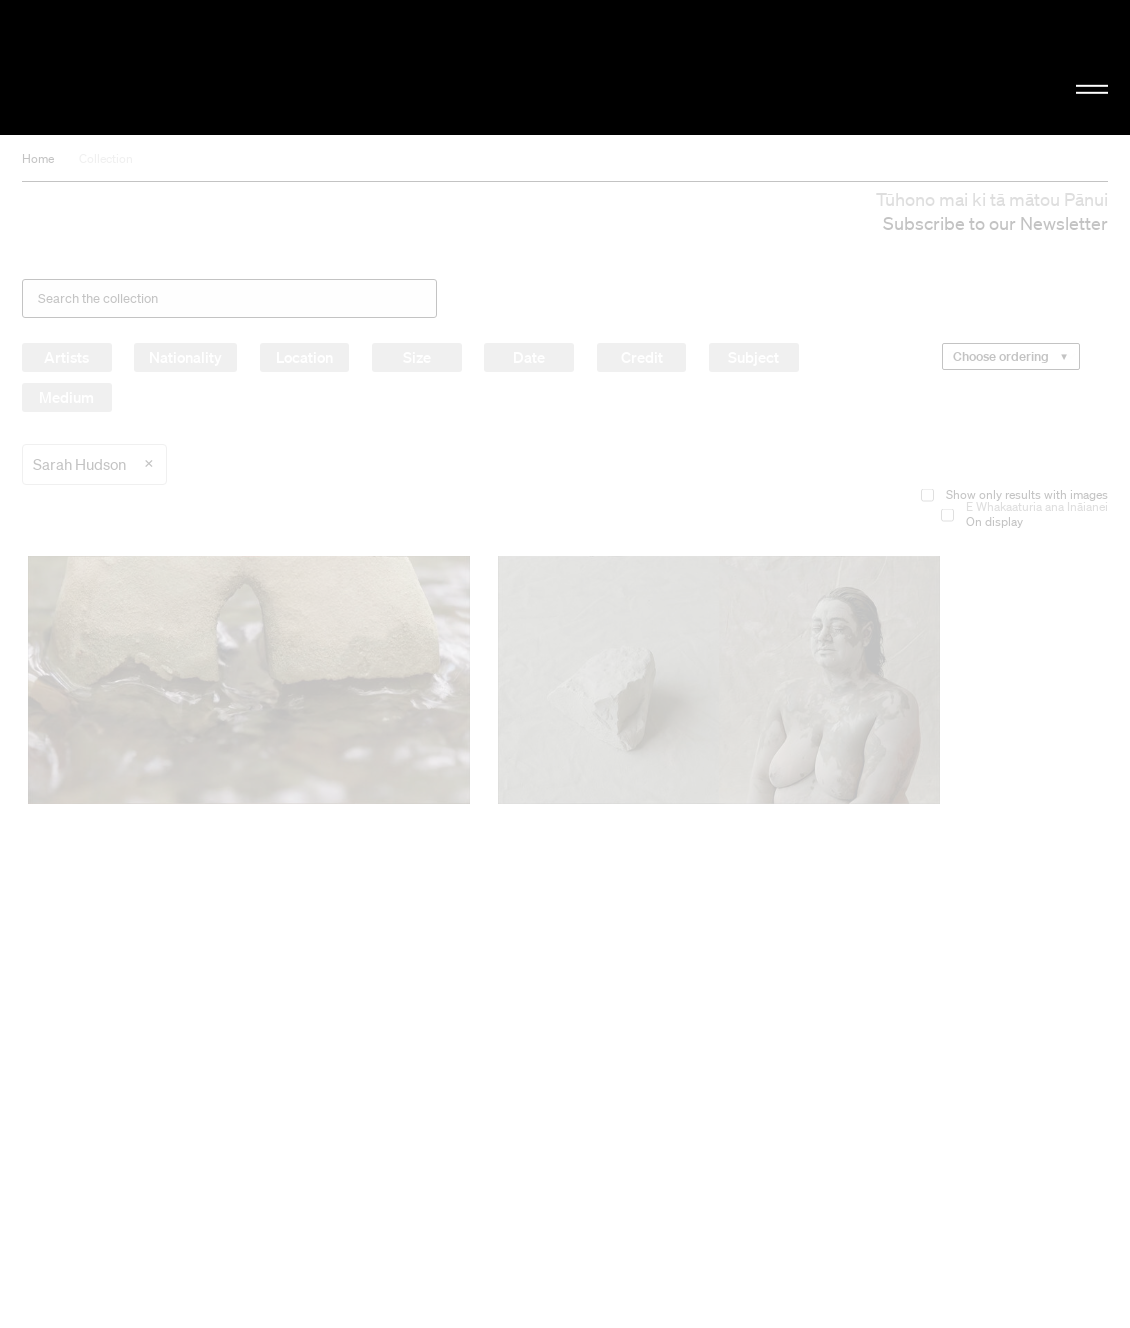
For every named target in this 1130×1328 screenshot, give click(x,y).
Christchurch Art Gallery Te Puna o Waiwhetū (190, 67)
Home (38, 158)
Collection (106, 158)
